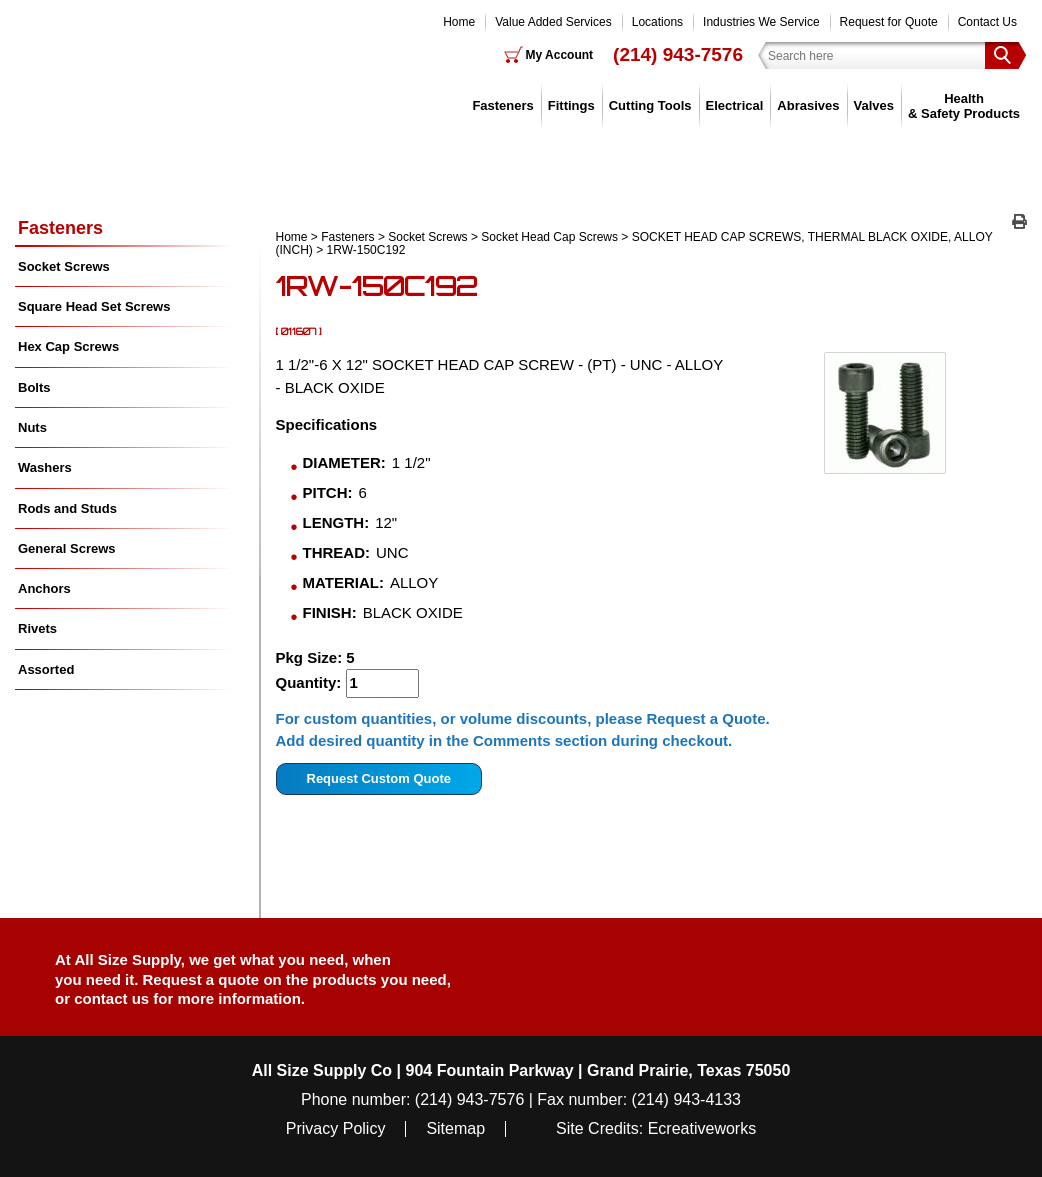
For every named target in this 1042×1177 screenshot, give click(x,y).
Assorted (46, 669)
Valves (874, 105)
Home (459, 22)
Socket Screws (427, 237)
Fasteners (502, 105)
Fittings (571, 105)
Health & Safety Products (964, 105)
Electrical (735, 105)
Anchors (44, 588)
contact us (111, 998)
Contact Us (987, 22)
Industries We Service (761, 22)
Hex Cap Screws (68, 346)
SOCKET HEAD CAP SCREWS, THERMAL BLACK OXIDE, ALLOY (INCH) (634, 243)
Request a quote (203, 979)
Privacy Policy (336, 1129)
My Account (560, 55)
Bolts (34, 387)
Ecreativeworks (702, 1129)
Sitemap (455, 1129)
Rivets (37, 628)
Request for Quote (889, 22)
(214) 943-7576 (678, 54)
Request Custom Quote (379, 778)
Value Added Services (553, 22)
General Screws (67, 548)
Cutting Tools (650, 105)
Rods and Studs (67, 508)
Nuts (32, 427)
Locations (657, 22)
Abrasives (808, 105)
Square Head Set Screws (94, 306)
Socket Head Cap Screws (549, 237)
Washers (45, 467)
